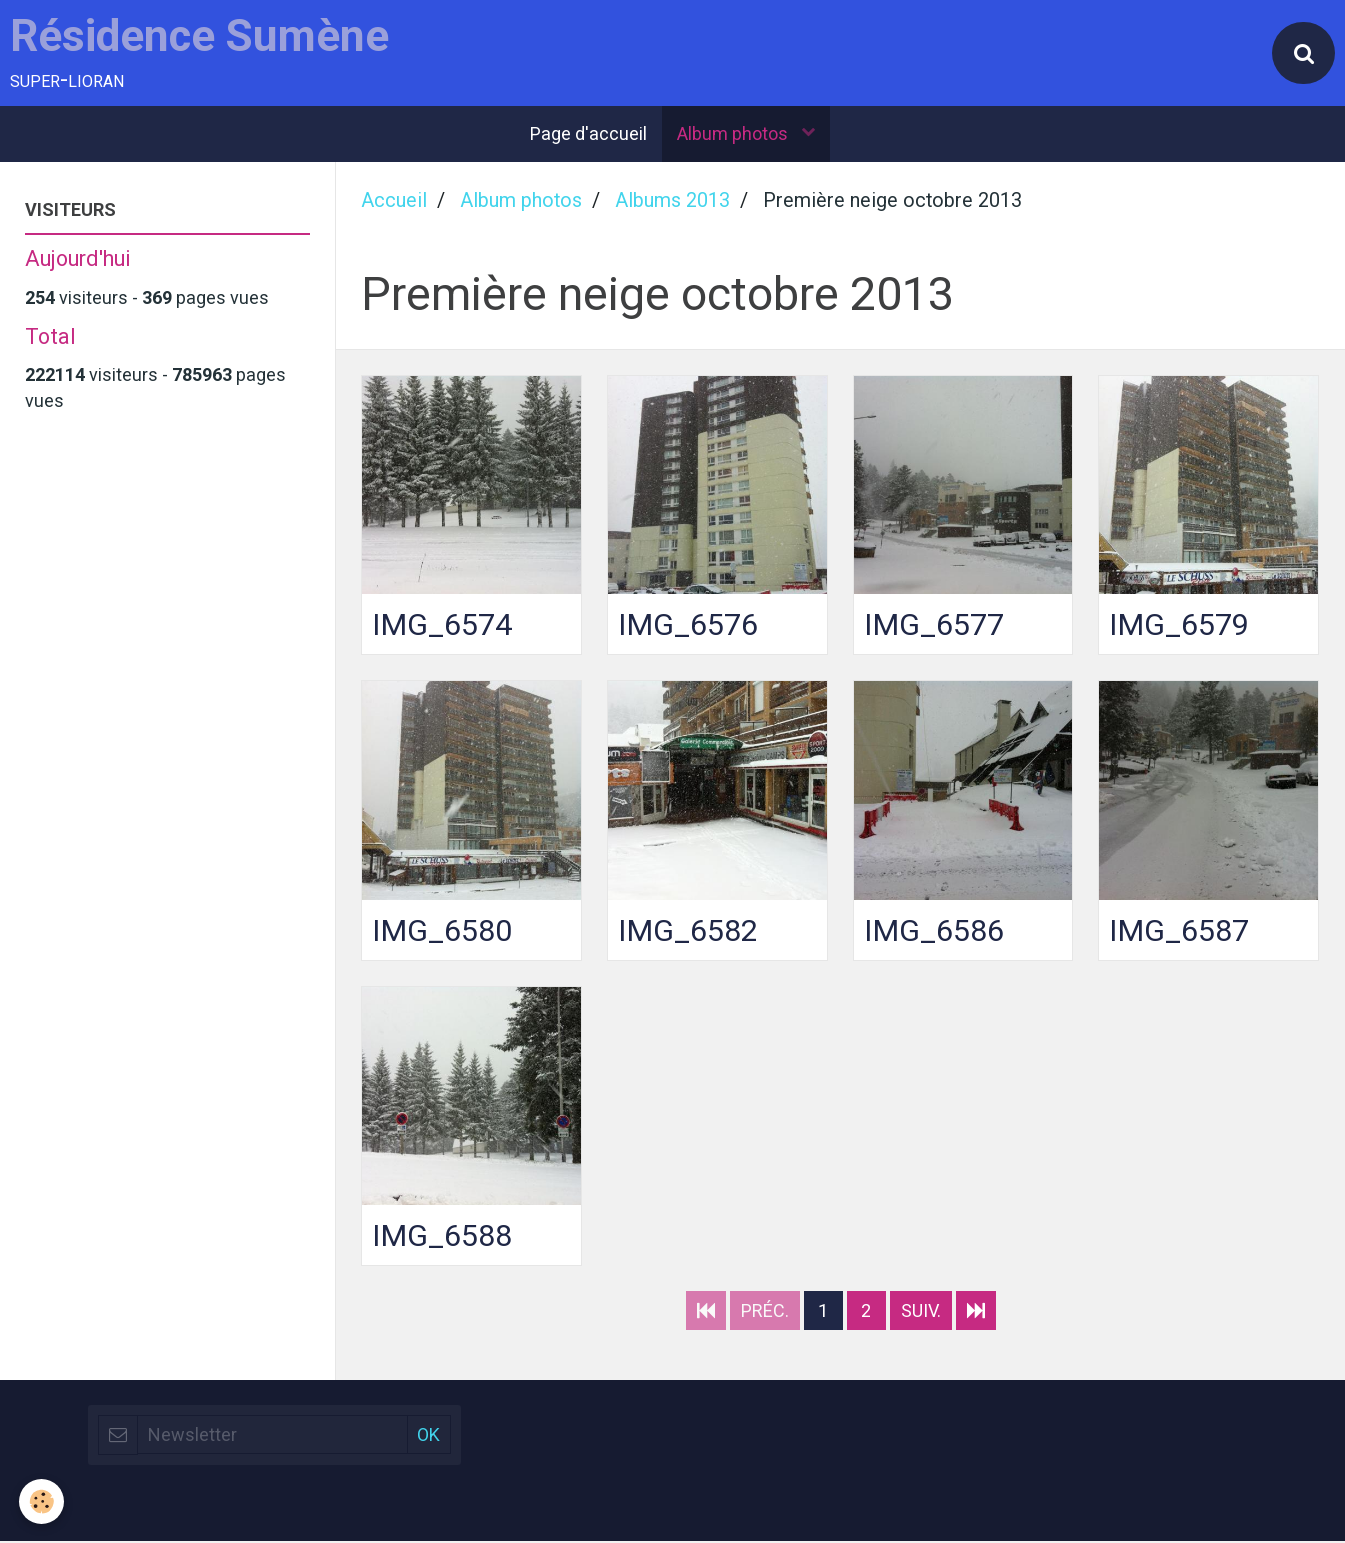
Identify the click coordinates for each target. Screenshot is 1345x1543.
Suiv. (921, 1312)
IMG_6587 (1179, 931)
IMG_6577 (934, 625)
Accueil (394, 202)
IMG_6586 (934, 931)
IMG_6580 (442, 931)
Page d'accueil (588, 135)
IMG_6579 (1179, 625)
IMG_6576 (688, 625)
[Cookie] (42, 1501)
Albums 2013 (672, 202)
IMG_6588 (442, 1237)
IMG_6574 (442, 625)
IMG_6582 (688, 931)
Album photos (734, 135)
